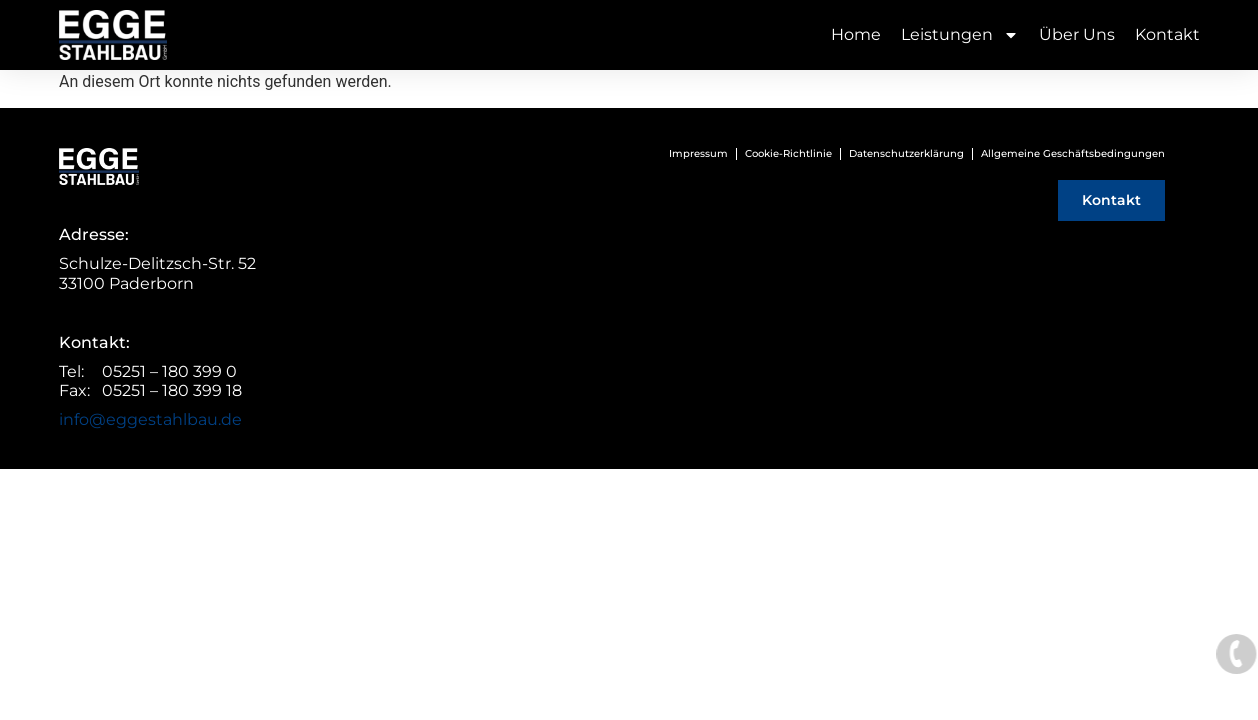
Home (856, 34)
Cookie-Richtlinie (788, 154)
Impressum (698, 154)
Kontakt (1167, 34)
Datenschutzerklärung (906, 154)
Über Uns (1077, 34)
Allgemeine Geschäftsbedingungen (1073, 154)
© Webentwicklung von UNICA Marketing (629, 479)
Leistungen (960, 34)
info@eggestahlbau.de (150, 419)
